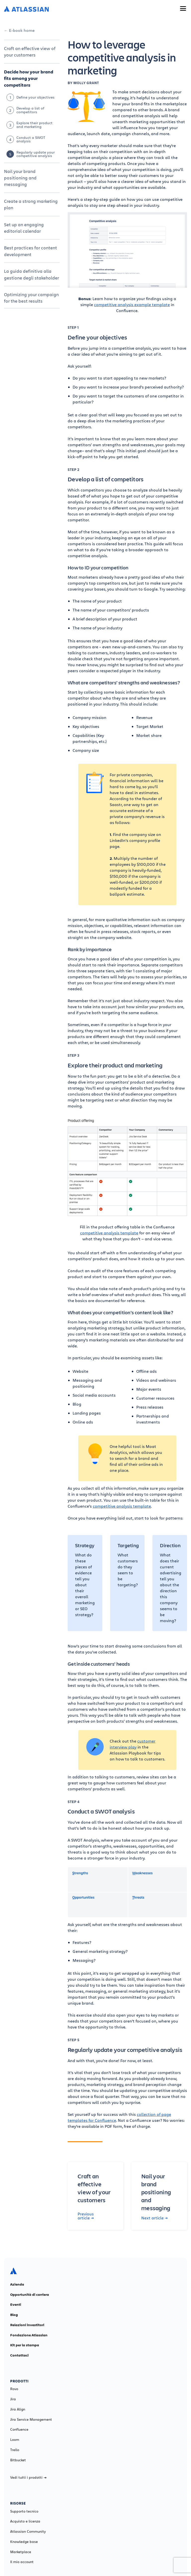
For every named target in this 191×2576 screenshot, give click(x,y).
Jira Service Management (31, 2419)
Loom (14, 2440)
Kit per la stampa (24, 2345)
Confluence (19, 2429)
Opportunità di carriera (29, 2295)
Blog (14, 2315)
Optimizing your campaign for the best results (31, 297)
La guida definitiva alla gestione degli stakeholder (31, 274)
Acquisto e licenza (25, 2521)
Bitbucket (18, 2460)
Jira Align (17, 2409)
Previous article (86, 2216)
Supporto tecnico (24, 2511)
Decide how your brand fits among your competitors (28, 78)
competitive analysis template (109, 1232)
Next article (154, 2218)
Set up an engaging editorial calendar (24, 227)
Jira (13, 2399)
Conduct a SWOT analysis (30, 139)
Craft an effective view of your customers (29, 51)
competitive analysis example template (132, 304)
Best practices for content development (30, 251)
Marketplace (20, 2552)
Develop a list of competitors (30, 110)
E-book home (22, 30)
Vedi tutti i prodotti (28, 2477)
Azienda (17, 2284)
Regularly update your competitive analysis (35, 154)
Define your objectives (35, 97)
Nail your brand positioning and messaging (20, 177)
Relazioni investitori (27, 2325)
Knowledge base (24, 2542)
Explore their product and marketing (34, 124)
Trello (14, 2450)
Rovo (14, 2389)
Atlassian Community (28, 2531)
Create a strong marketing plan (31, 204)
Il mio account (22, 2562)
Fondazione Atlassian (29, 2335)
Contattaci (19, 2355)
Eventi (15, 2304)
